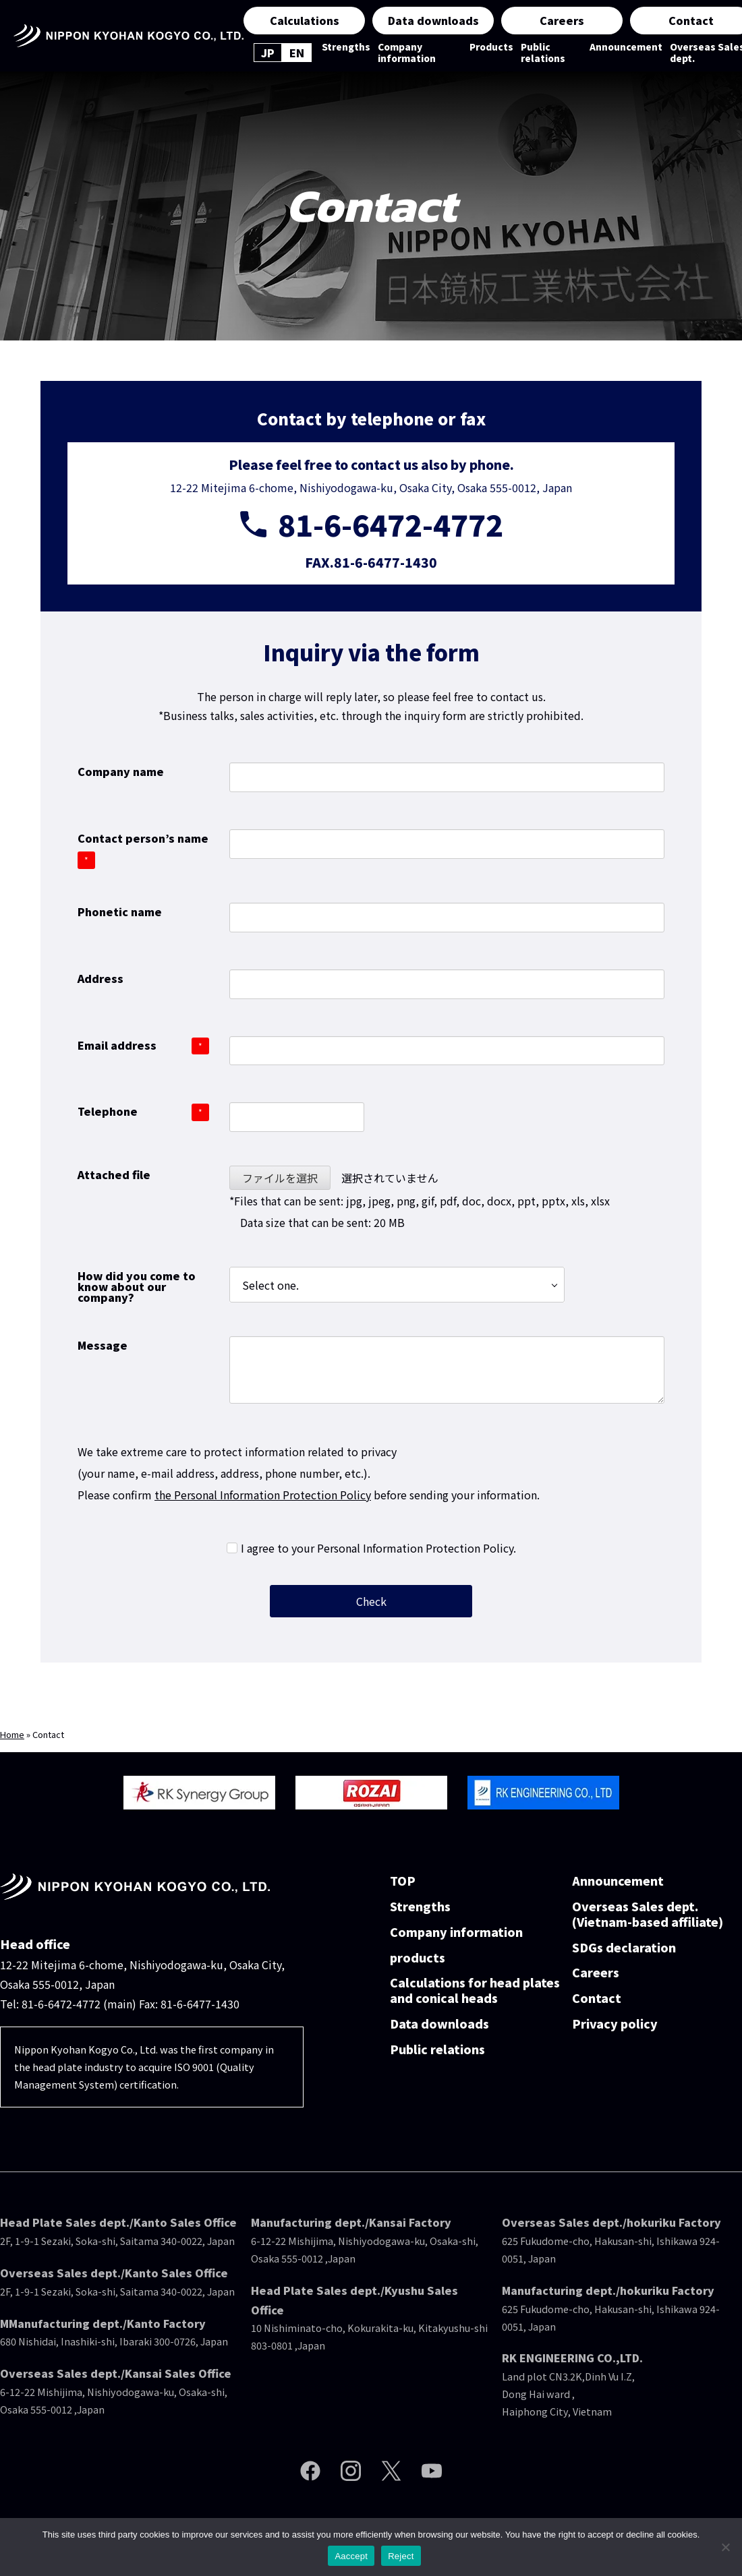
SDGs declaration (624, 1948)
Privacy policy (615, 2024)
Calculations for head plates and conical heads (475, 1990)
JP (268, 52)
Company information (407, 53)
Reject (400, 2556)
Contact (596, 1998)
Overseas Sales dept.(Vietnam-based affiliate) (647, 1914)
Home (12, 1734)
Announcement (626, 47)
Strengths (346, 47)
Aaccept (351, 2556)
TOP (403, 1881)
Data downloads (433, 20)
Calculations (304, 20)
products (417, 1958)
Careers (562, 20)
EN (296, 52)
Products (491, 47)
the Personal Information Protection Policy (262, 1495)
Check (412, 1601)
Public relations (543, 53)
